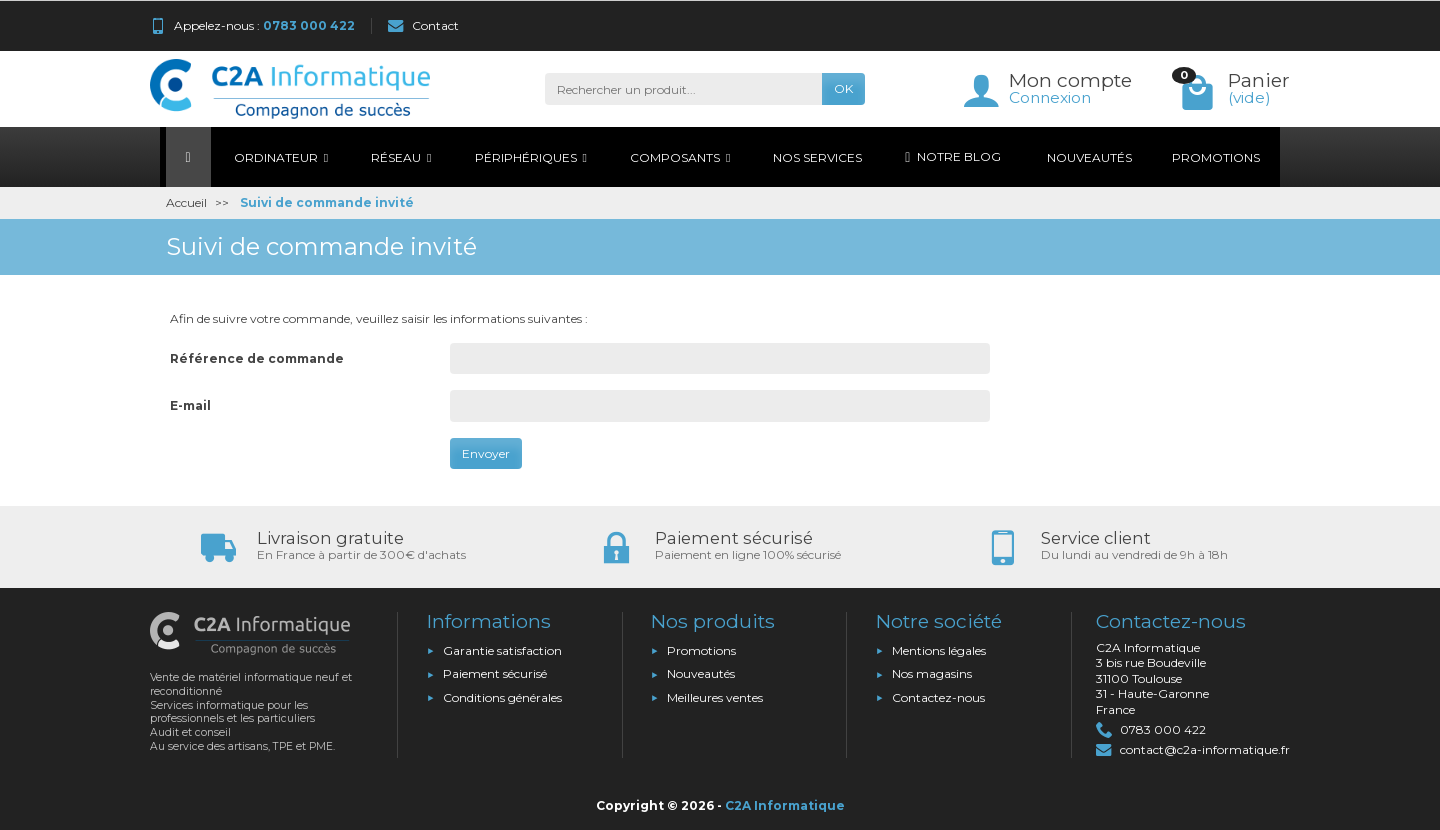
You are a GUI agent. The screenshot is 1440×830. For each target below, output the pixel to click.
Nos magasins (932, 673)
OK (843, 88)
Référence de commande (257, 358)
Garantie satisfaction (502, 650)
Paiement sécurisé (495, 673)
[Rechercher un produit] (683, 89)
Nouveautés (701, 673)
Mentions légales (939, 650)
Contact (423, 25)
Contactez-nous (938, 697)
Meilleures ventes (715, 697)
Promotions (701, 650)
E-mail (190, 405)
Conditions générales (502, 697)
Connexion (1050, 97)
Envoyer (486, 453)
